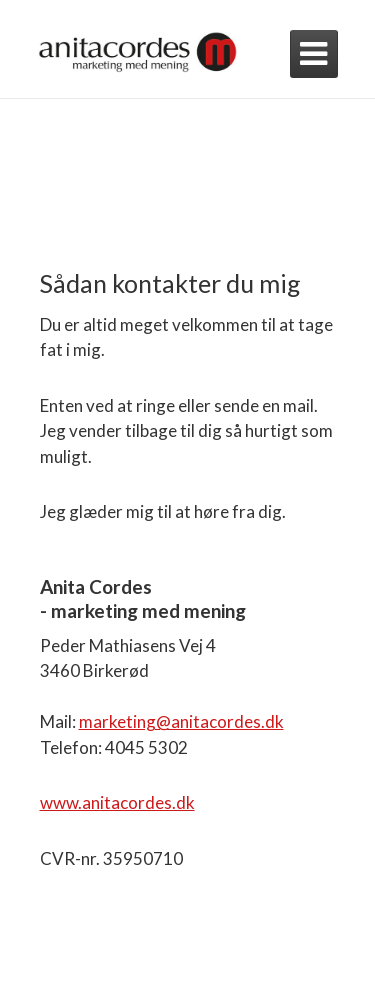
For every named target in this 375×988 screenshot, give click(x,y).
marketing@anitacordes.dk (181, 721)
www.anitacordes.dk (117, 802)
